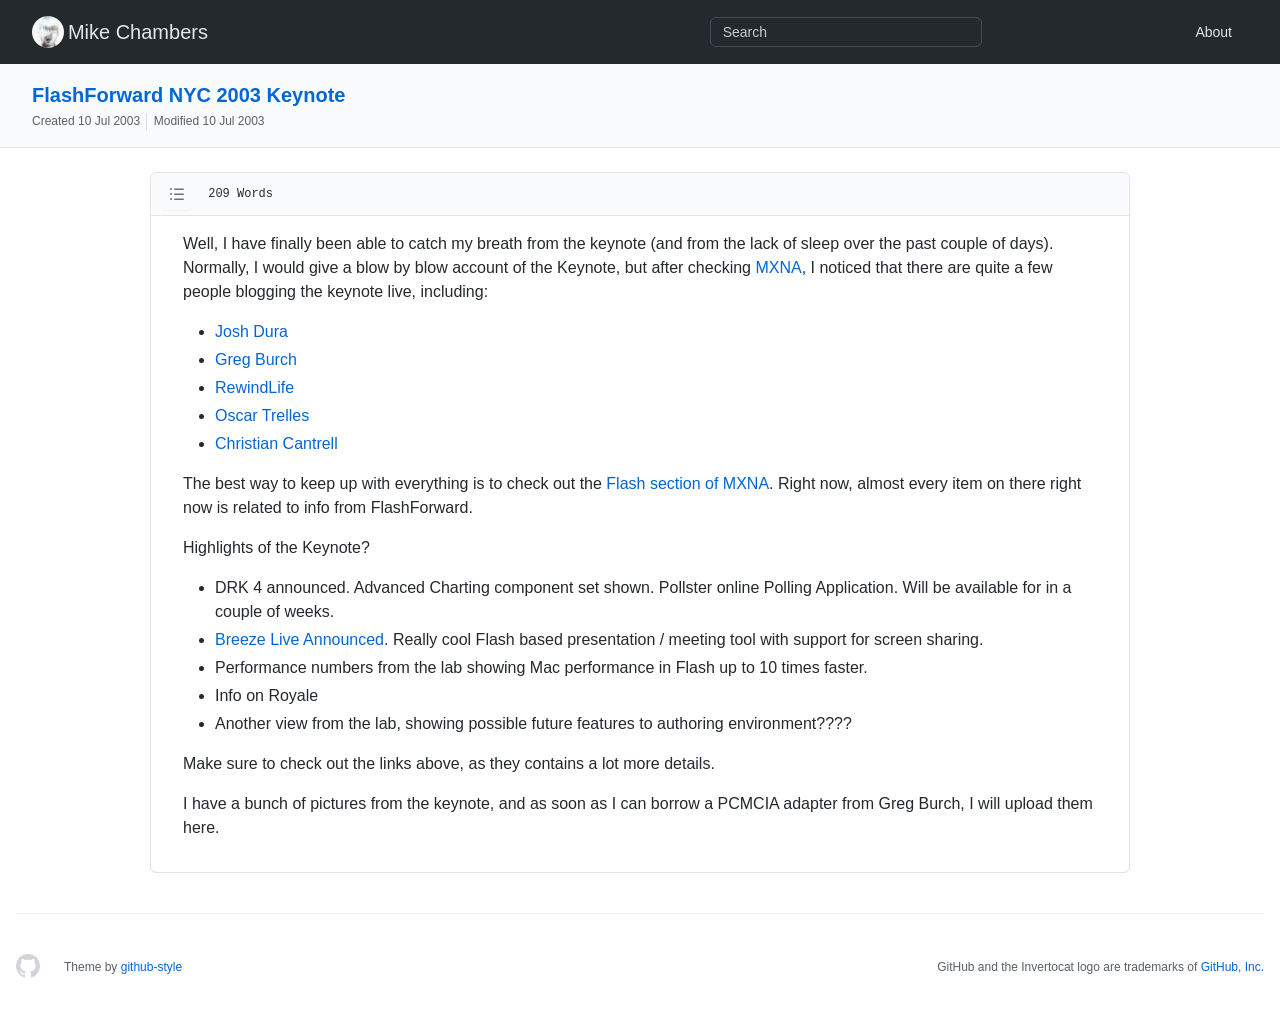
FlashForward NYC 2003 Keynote (188, 95)
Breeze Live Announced (299, 639)
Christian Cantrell (276, 443)
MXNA (778, 267)
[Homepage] (28, 967)
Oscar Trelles (262, 415)
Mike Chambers (138, 32)
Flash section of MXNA (687, 483)
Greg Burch (256, 359)
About (1213, 32)
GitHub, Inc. (1232, 967)
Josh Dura (251, 331)
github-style (151, 967)
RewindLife (254, 387)
